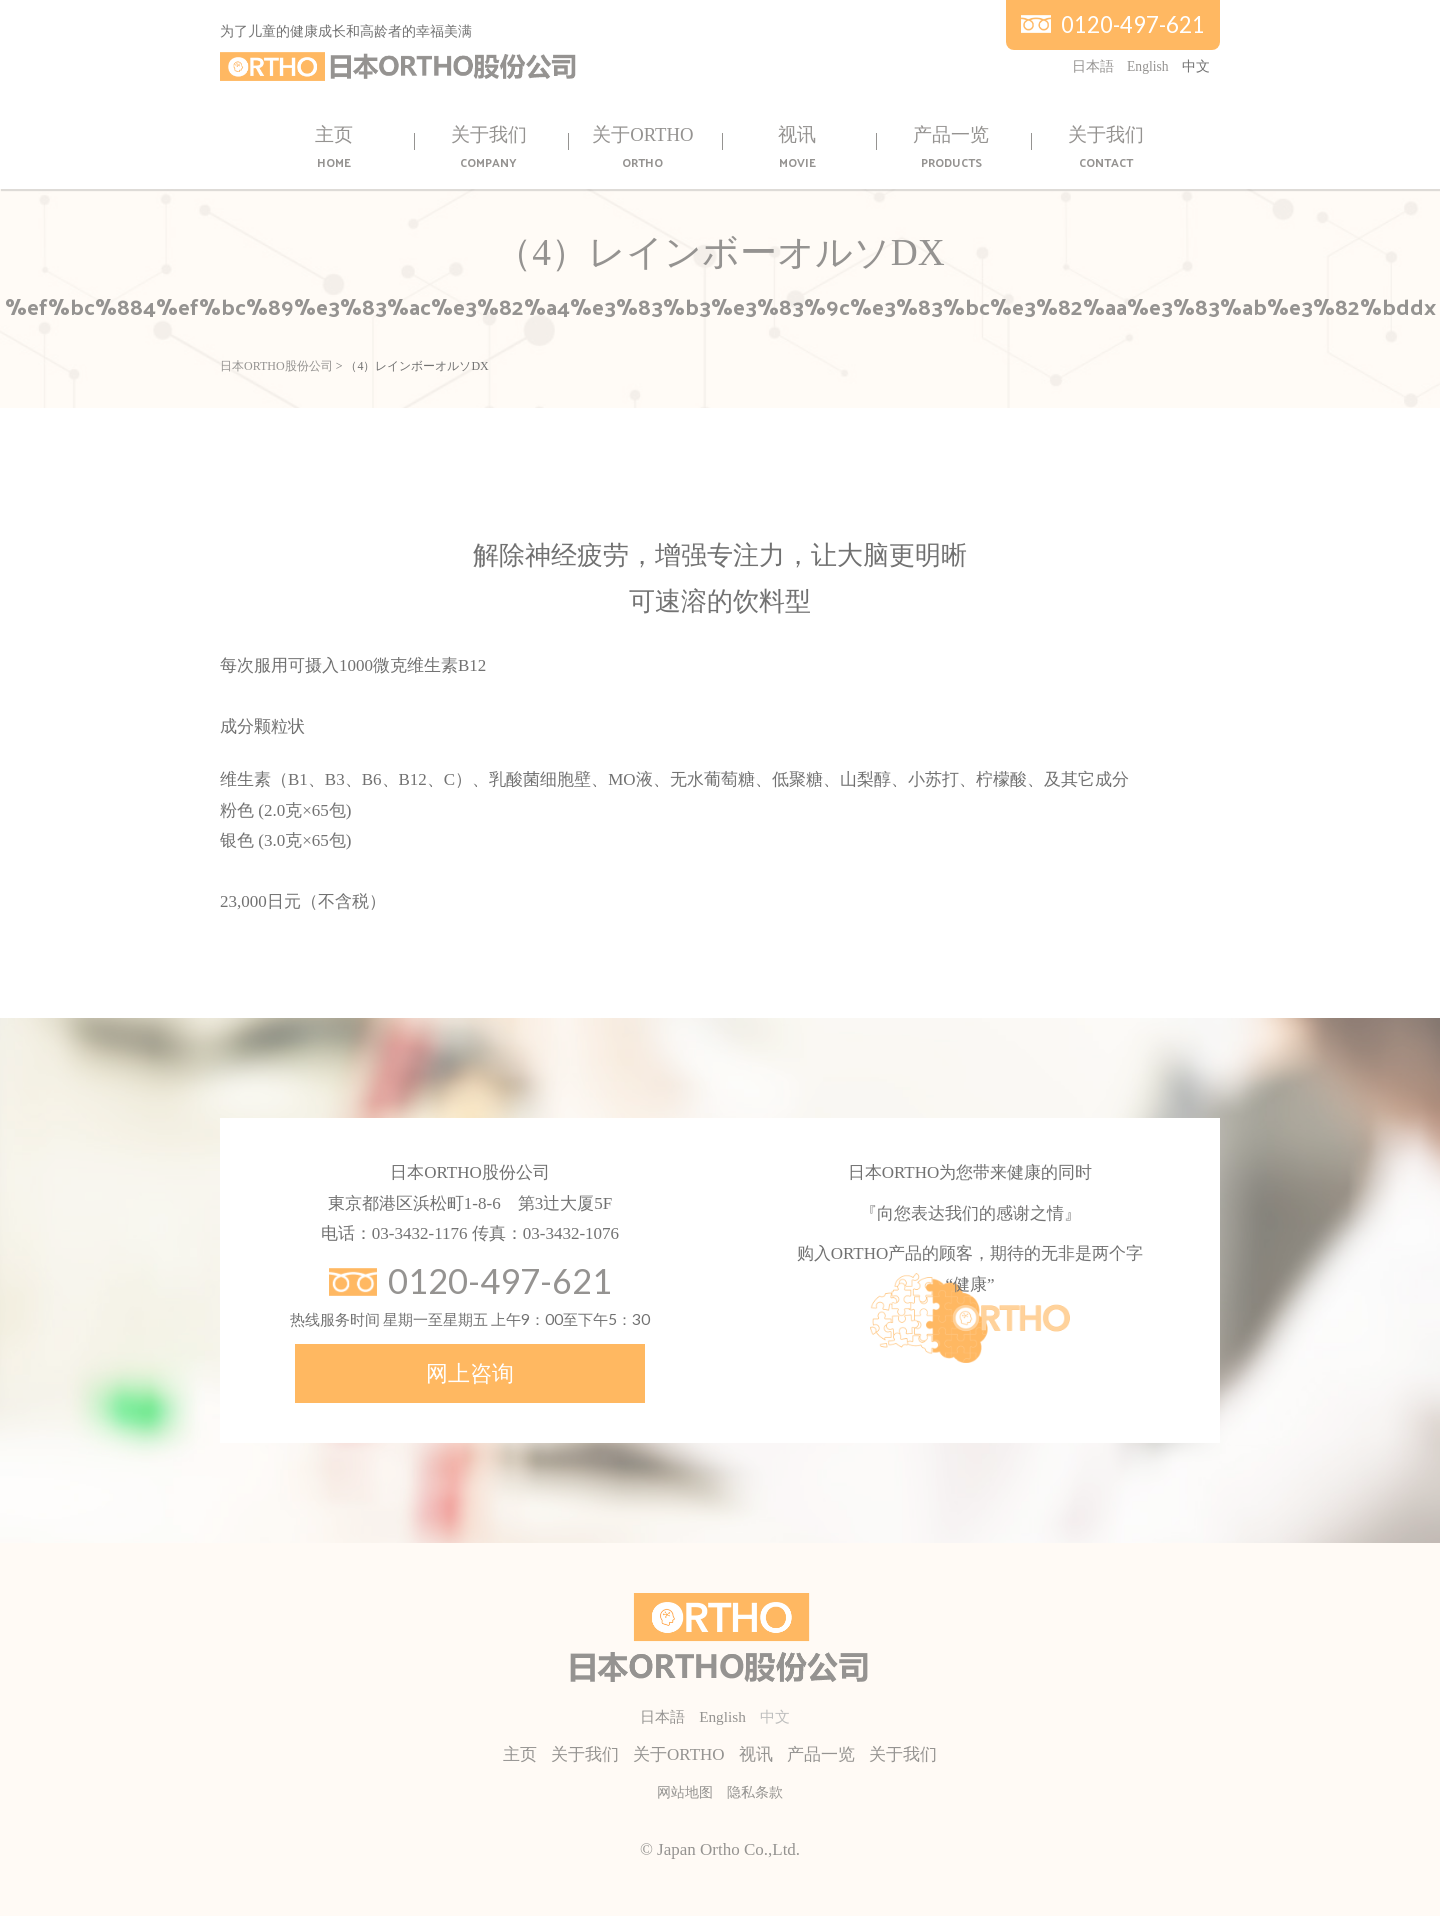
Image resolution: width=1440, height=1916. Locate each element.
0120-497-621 (1133, 24)
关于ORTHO (643, 148)
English (1148, 66)
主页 (334, 148)
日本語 (1093, 66)
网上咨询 (470, 1373)
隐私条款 (755, 1792)
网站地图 (685, 1792)
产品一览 (951, 148)
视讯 (797, 148)
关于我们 (489, 148)
